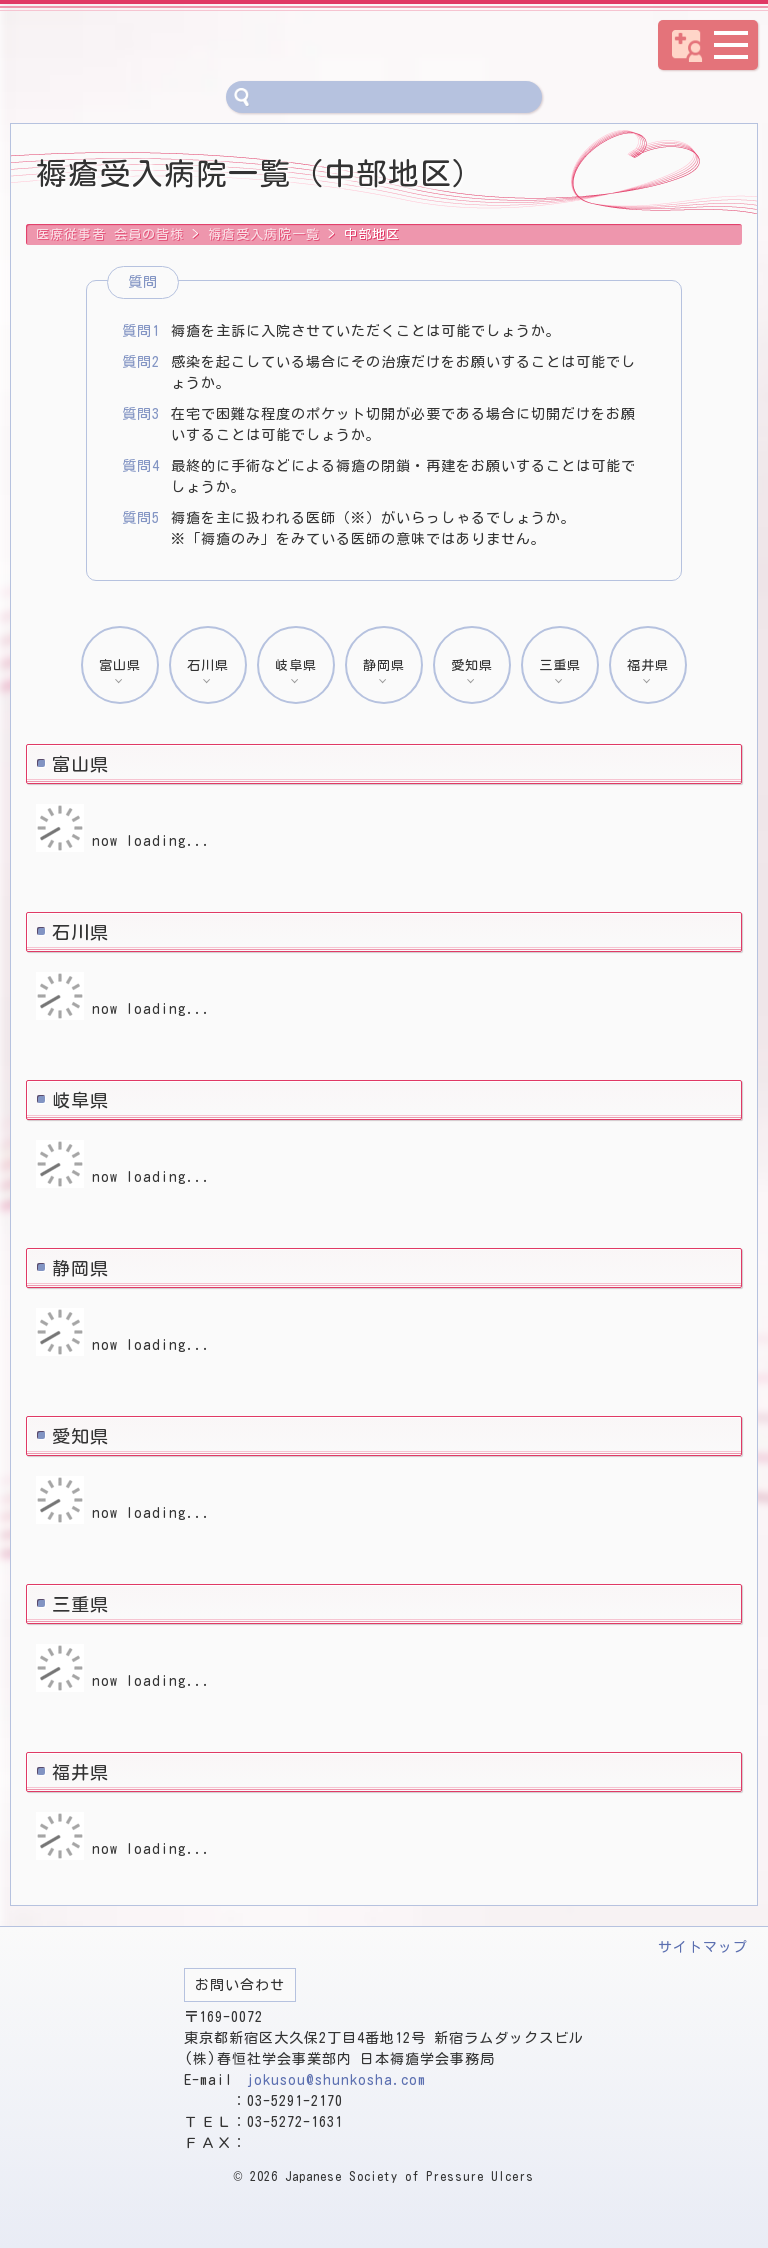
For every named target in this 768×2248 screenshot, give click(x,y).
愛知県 (472, 665)
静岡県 (384, 665)
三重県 (560, 665)
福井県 (648, 665)
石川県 (208, 665)
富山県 (120, 665)
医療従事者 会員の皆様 (235, 45)
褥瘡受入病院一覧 (264, 234)
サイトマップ (703, 1947)
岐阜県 (296, 665)
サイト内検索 (242, 97)
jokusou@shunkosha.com (336, 2080)
